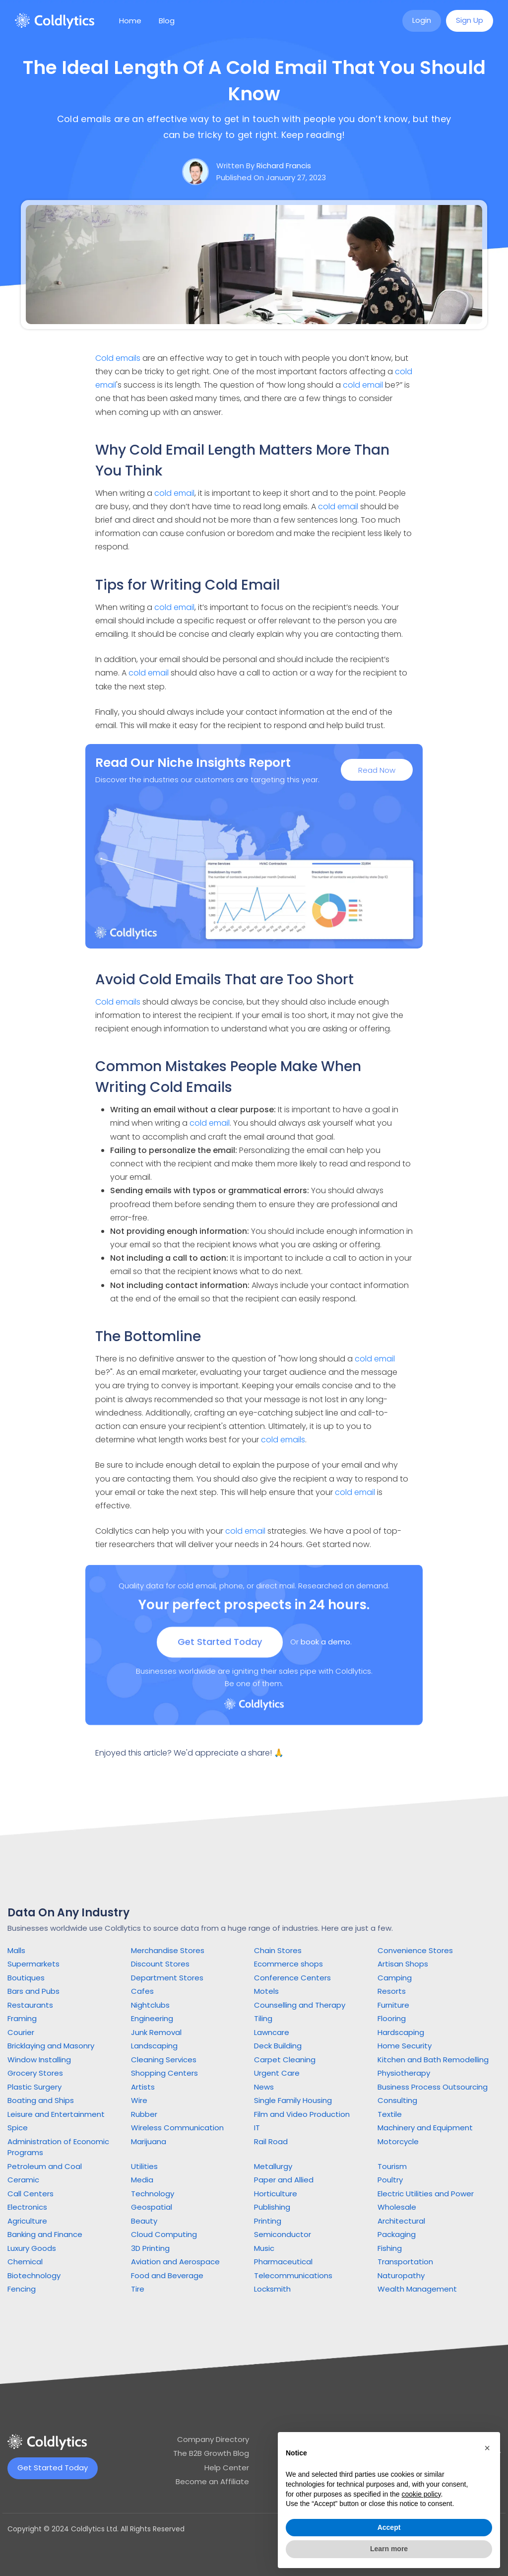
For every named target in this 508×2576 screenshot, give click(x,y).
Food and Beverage (167, 2275)
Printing (267, 2221)
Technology (152, 2193)
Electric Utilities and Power (426, 2193)
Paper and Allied (284, 2179)
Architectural (401, 2221)
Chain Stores (278, 1950)
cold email (363, 385)
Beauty (144, 2221)
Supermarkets (33, 1964)
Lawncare (271, 2032)
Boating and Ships (40, 2100)
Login (421, 20)
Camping (395, 1977)
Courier (20, 2032)
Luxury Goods (31, 2248)
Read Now (376, 771)
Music (264, 2248)
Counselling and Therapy (299, 2005)
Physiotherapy (404, 2073)
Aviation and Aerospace (175, 2261)
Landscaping (154, 2045)
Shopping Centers (164, 2073)
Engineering (152, 2018)
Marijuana (148, 2141)
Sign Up (469, 20)
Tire (137, 2289)
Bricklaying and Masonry (50, 2045)
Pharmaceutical (283, 2261)
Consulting (397, 2100)
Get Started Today (220, 1649)
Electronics (27, 2207)
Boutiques (26, 1977)
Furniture (393, 2005)
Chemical (25, 2261)
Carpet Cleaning (285, 2059)
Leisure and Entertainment (56, 2114)
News (264, 2087)
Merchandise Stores (167, 1950)
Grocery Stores (35, 2073)
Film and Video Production (302, 2114)
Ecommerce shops (288, 1964)
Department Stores (167, 1977)
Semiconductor (282, 2234)
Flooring (392, 2018)
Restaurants (30, 2005)
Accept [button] (389, 2527)
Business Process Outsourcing (433, 2087)
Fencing (21, 2289)
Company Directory (213, 2439)
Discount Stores (160, 1964)
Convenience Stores (415, 1950)
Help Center (226, 2467)
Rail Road (271, 2141)
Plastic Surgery (34, 2087)
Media (142, 2179)
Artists (143, 2087)
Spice (17, 2127)
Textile (390, 2114)
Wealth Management (417, 2289)
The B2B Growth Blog (211, 2453)
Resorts (392, 1991)
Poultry (390, 2179)
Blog (167, 20)
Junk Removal (156, 2032)
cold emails (283, 1439)
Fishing (390, 2248)
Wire (139, 2100)
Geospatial (151, 2207)
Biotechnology (34, 2275)
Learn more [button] (389, 2549)
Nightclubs (150, 2005)
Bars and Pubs (33, 1991)
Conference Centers (292, 1977)
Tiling (263, 2018)
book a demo (325, 1649)
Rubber (144, 2114)
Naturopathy (401, 2275)
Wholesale (397, 2207)
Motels (266, 1991)
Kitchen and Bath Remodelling (433, 2059)
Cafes (142, 1991)
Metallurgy (273, 2166)
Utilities (144, 2166)
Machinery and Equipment (425, 2127)
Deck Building (278, 2045)
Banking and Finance (44, 2234)
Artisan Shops (403, 1964)
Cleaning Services (163, 2059)
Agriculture (27, 2221)
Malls (16, 1950)
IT (257, 2127)
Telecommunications (293, 2275)
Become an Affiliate (212, 2481)
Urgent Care (277, 2073)
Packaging (397, 2234)
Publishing (272, 2207)
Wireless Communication (177, 2127)
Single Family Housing (293, 2100)
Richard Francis (283, 165)
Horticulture (275, 2193)
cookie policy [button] (421, 2494)
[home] (54, 21)
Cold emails (117, 358)
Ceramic (23, 2179)
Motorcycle (398, 2141)
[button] (487, 2448)
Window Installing (39, 2059)
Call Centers (30, 2193)
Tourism (392, 2166)
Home (130, 20)
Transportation (405, 2261)
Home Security (405, 2045)
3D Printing (150, 2248)
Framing (22, 2018)
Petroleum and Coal (44, 2166)
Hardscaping (401, 2032)
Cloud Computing (164, 2234)
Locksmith (272, 2289)
